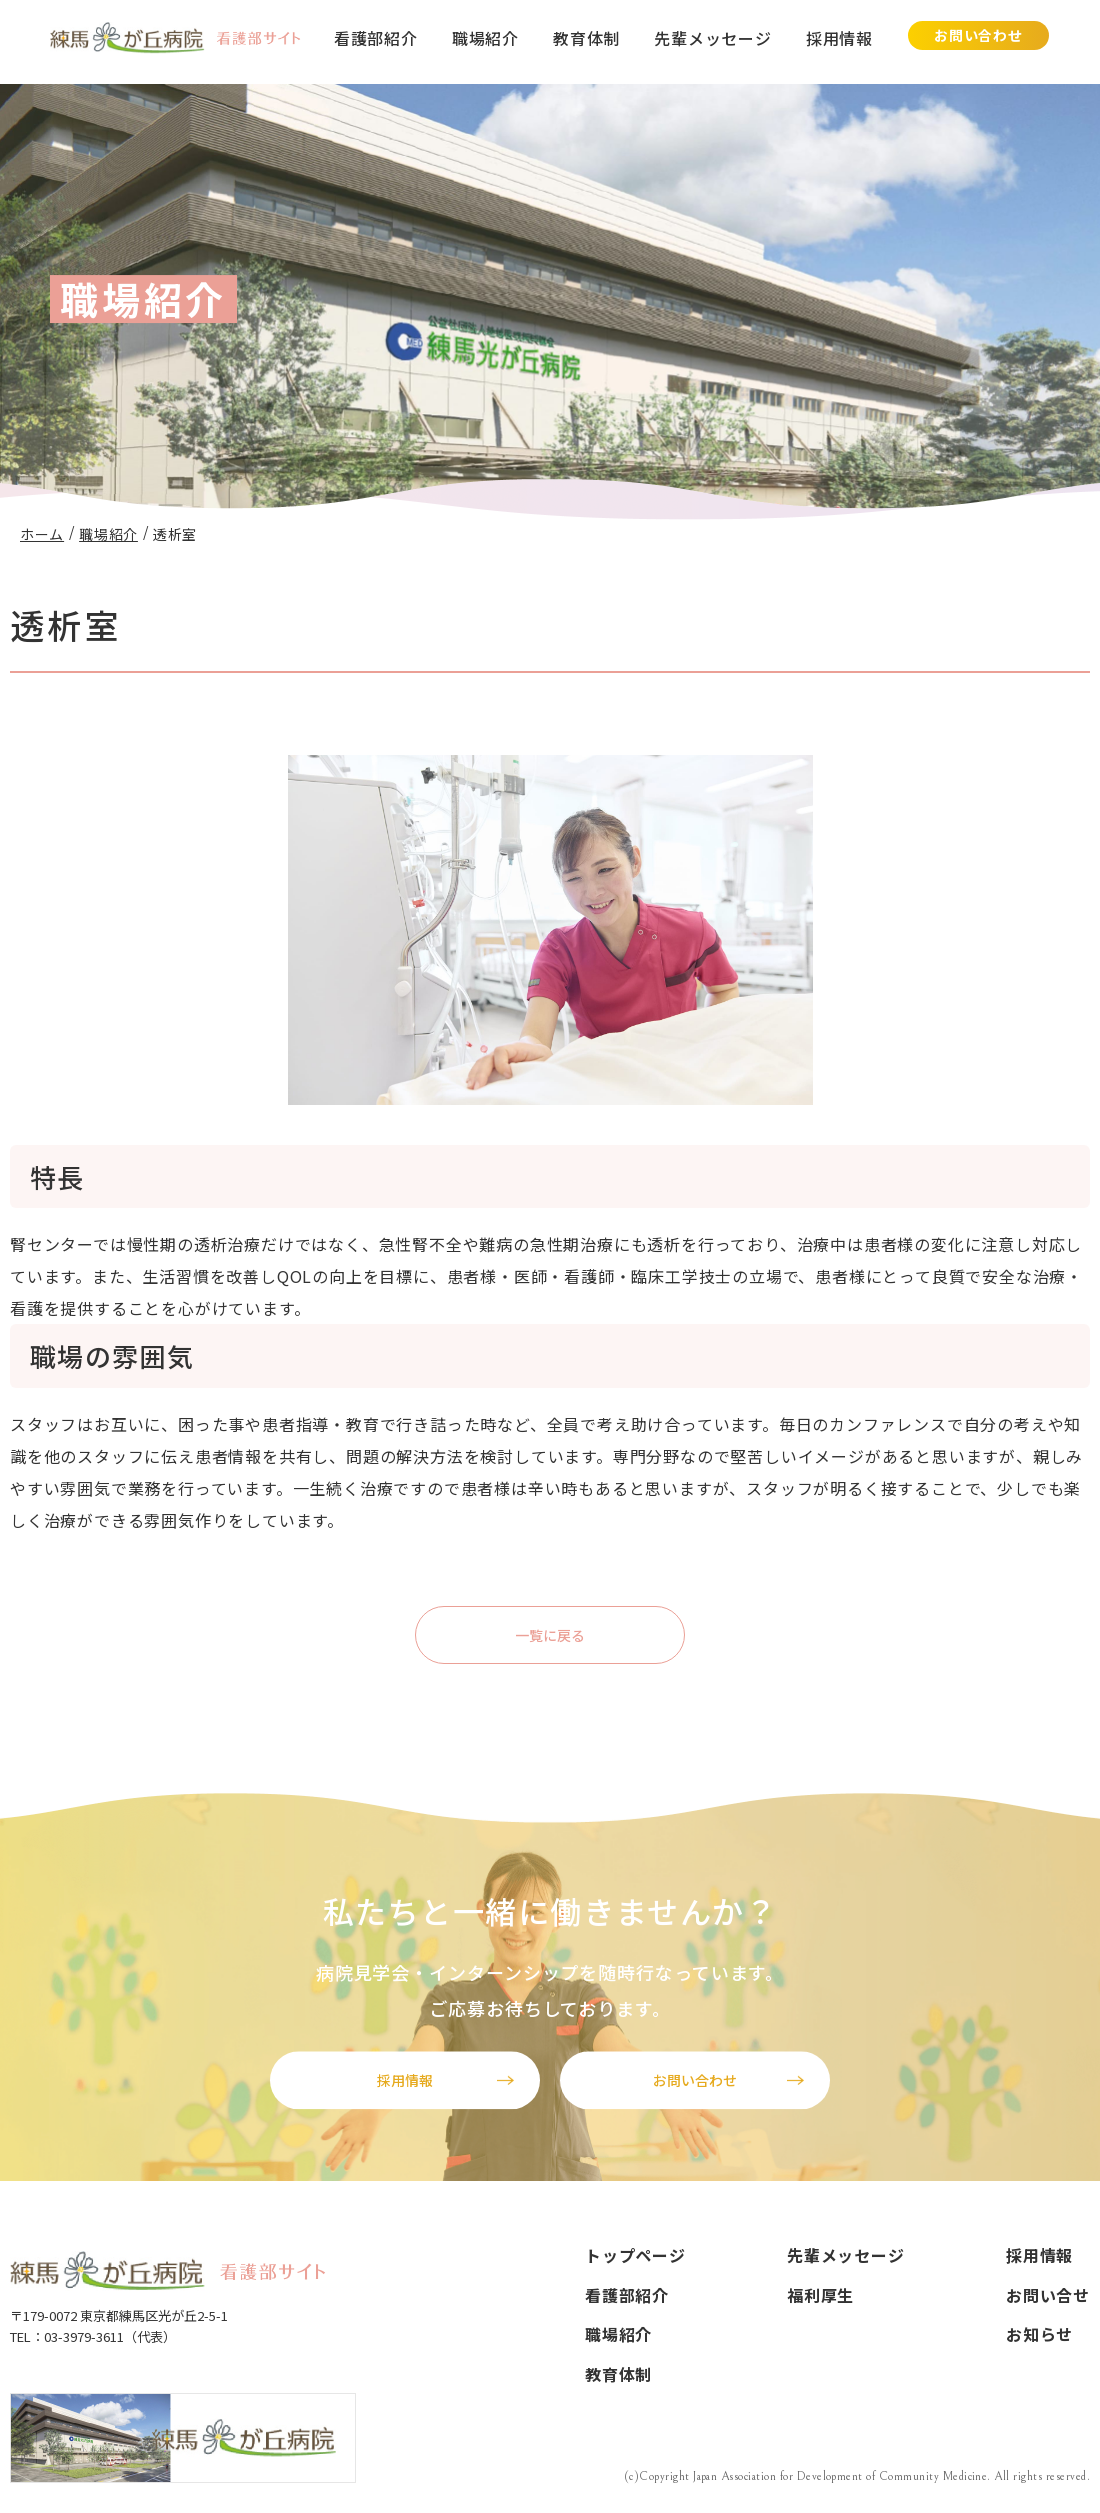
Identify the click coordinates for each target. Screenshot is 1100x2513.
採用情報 (839, 38)
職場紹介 (485, 38)
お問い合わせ (978, 35)
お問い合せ (1048, 2295)
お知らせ (1039, 2335)
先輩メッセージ (713, 38)
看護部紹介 (376, 38)
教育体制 (586, 38)
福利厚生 (820, 2295)
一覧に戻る (550, 1635)
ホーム (42, 534)
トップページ (635, 2255)
